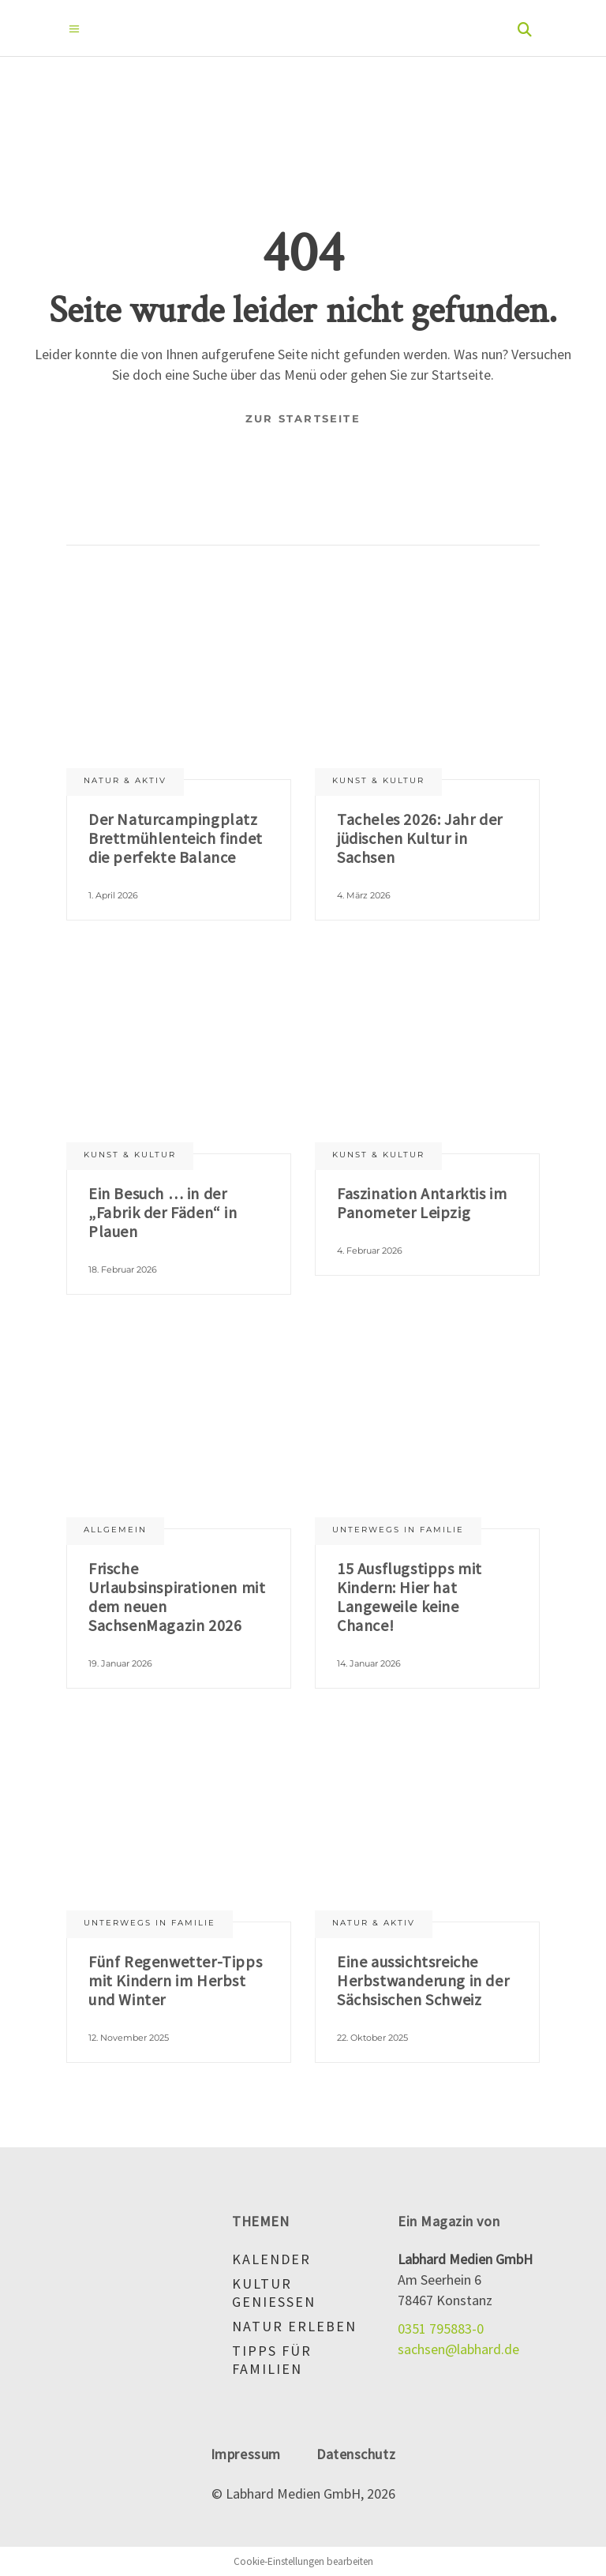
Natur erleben (294, 2326)
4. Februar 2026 (369, 1250)
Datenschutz (355, 2454)
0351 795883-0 (441, 2328)
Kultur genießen (274, 2292)
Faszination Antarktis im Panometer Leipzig (422, 1202)
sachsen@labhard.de (458, 2349)
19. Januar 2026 (120, 1663)
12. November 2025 (128, 2037)
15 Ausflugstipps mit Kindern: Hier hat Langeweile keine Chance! (409, 1596)
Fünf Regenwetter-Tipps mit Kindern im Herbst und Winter (175, 1980)
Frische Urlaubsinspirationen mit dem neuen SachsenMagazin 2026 (176, 1596)
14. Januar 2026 (369, 1663)
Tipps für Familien (272, 2360)
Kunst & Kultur (378, 780)
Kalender (271, 2259)
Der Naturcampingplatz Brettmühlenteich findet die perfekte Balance (175, 838)
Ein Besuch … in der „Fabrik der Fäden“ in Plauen (163, 1212)
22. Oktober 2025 (372, 2037)
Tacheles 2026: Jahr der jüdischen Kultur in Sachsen (420, 838)
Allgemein (115, 1529)
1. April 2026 (113, 895)
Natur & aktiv (125, 780)
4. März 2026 (364, 895)
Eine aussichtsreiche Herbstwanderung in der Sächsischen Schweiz (423, 1980)
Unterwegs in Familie (398, 1529)
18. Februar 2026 (122, 1269)
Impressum (246, 2454)
